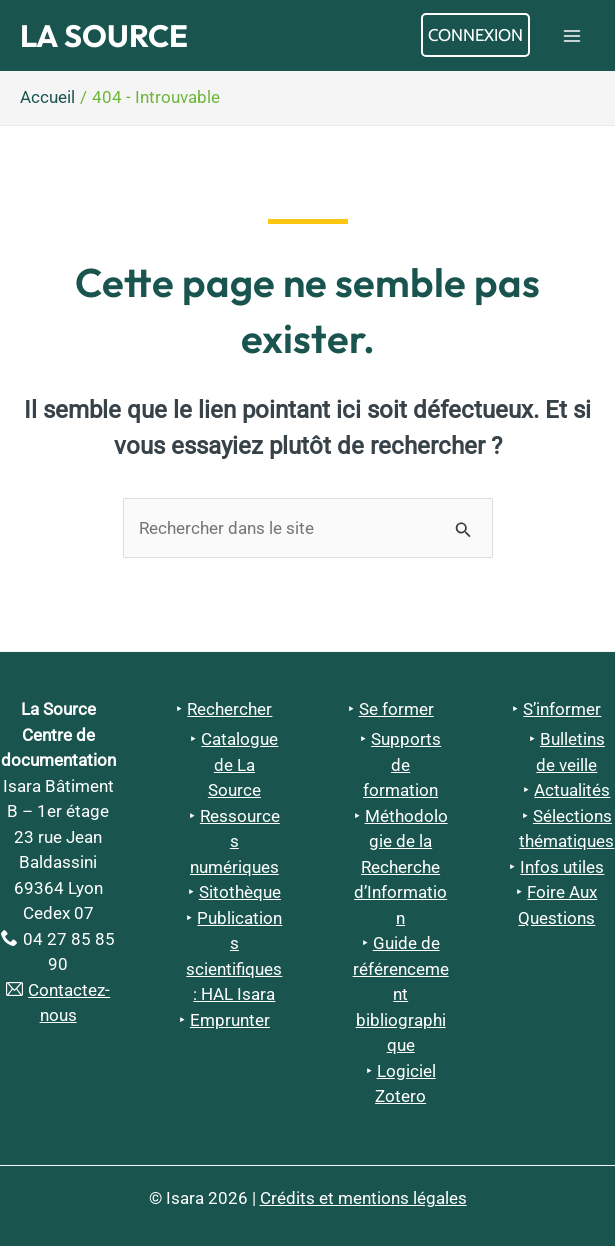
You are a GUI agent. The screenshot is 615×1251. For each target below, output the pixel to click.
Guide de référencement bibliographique (401, 999)
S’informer (562, 714)
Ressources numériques (235, 846)
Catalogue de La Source (239, 769)
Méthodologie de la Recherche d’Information (401, 872)
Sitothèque (240, 897)
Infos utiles (562, 872)
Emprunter (230, 1025)
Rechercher (229, 714)
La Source (116, 38)
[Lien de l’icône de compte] (475, 38)
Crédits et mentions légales (363, 1203)
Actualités (572, 795)
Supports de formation (402, 769)
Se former (396, 714)
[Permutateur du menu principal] (573, 38)
